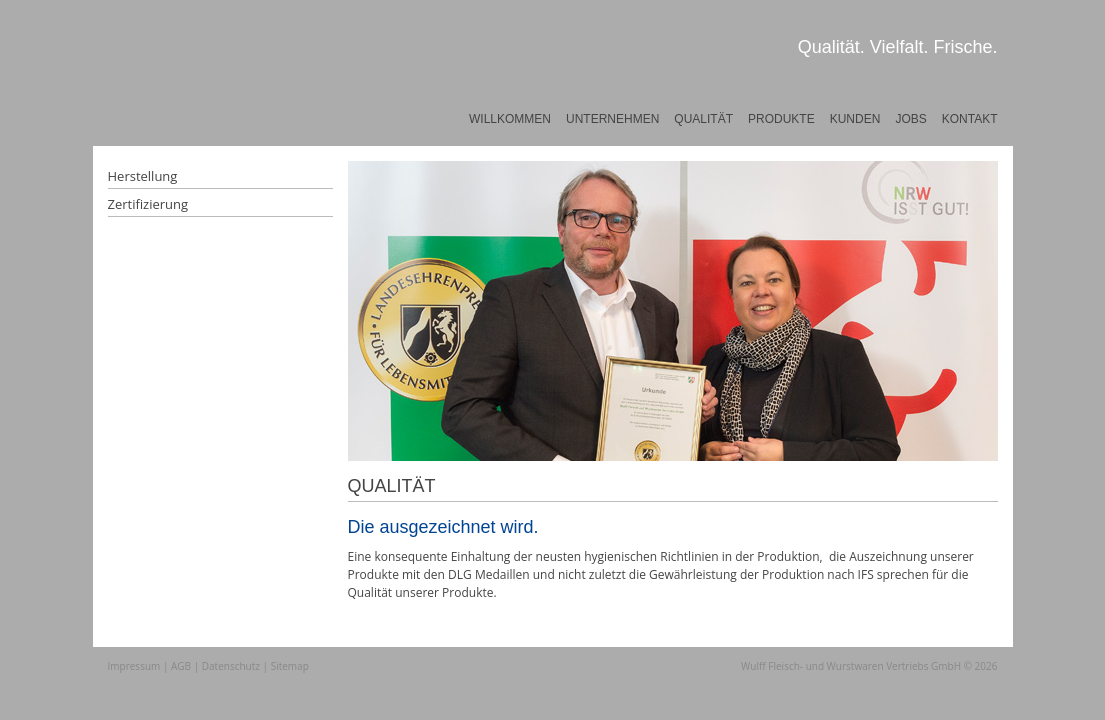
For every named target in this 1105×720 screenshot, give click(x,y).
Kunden (855, 119)
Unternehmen (612, 119)
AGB (181, 666)
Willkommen (510, 119)
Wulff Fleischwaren (182, 95)
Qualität (703, 119)
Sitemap (290, 666)
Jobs (910, 119)
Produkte (781, 119)
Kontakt (970, 119)
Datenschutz (231, 666)
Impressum (134, 666)
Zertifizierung (148, 204)
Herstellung (143, 176)
